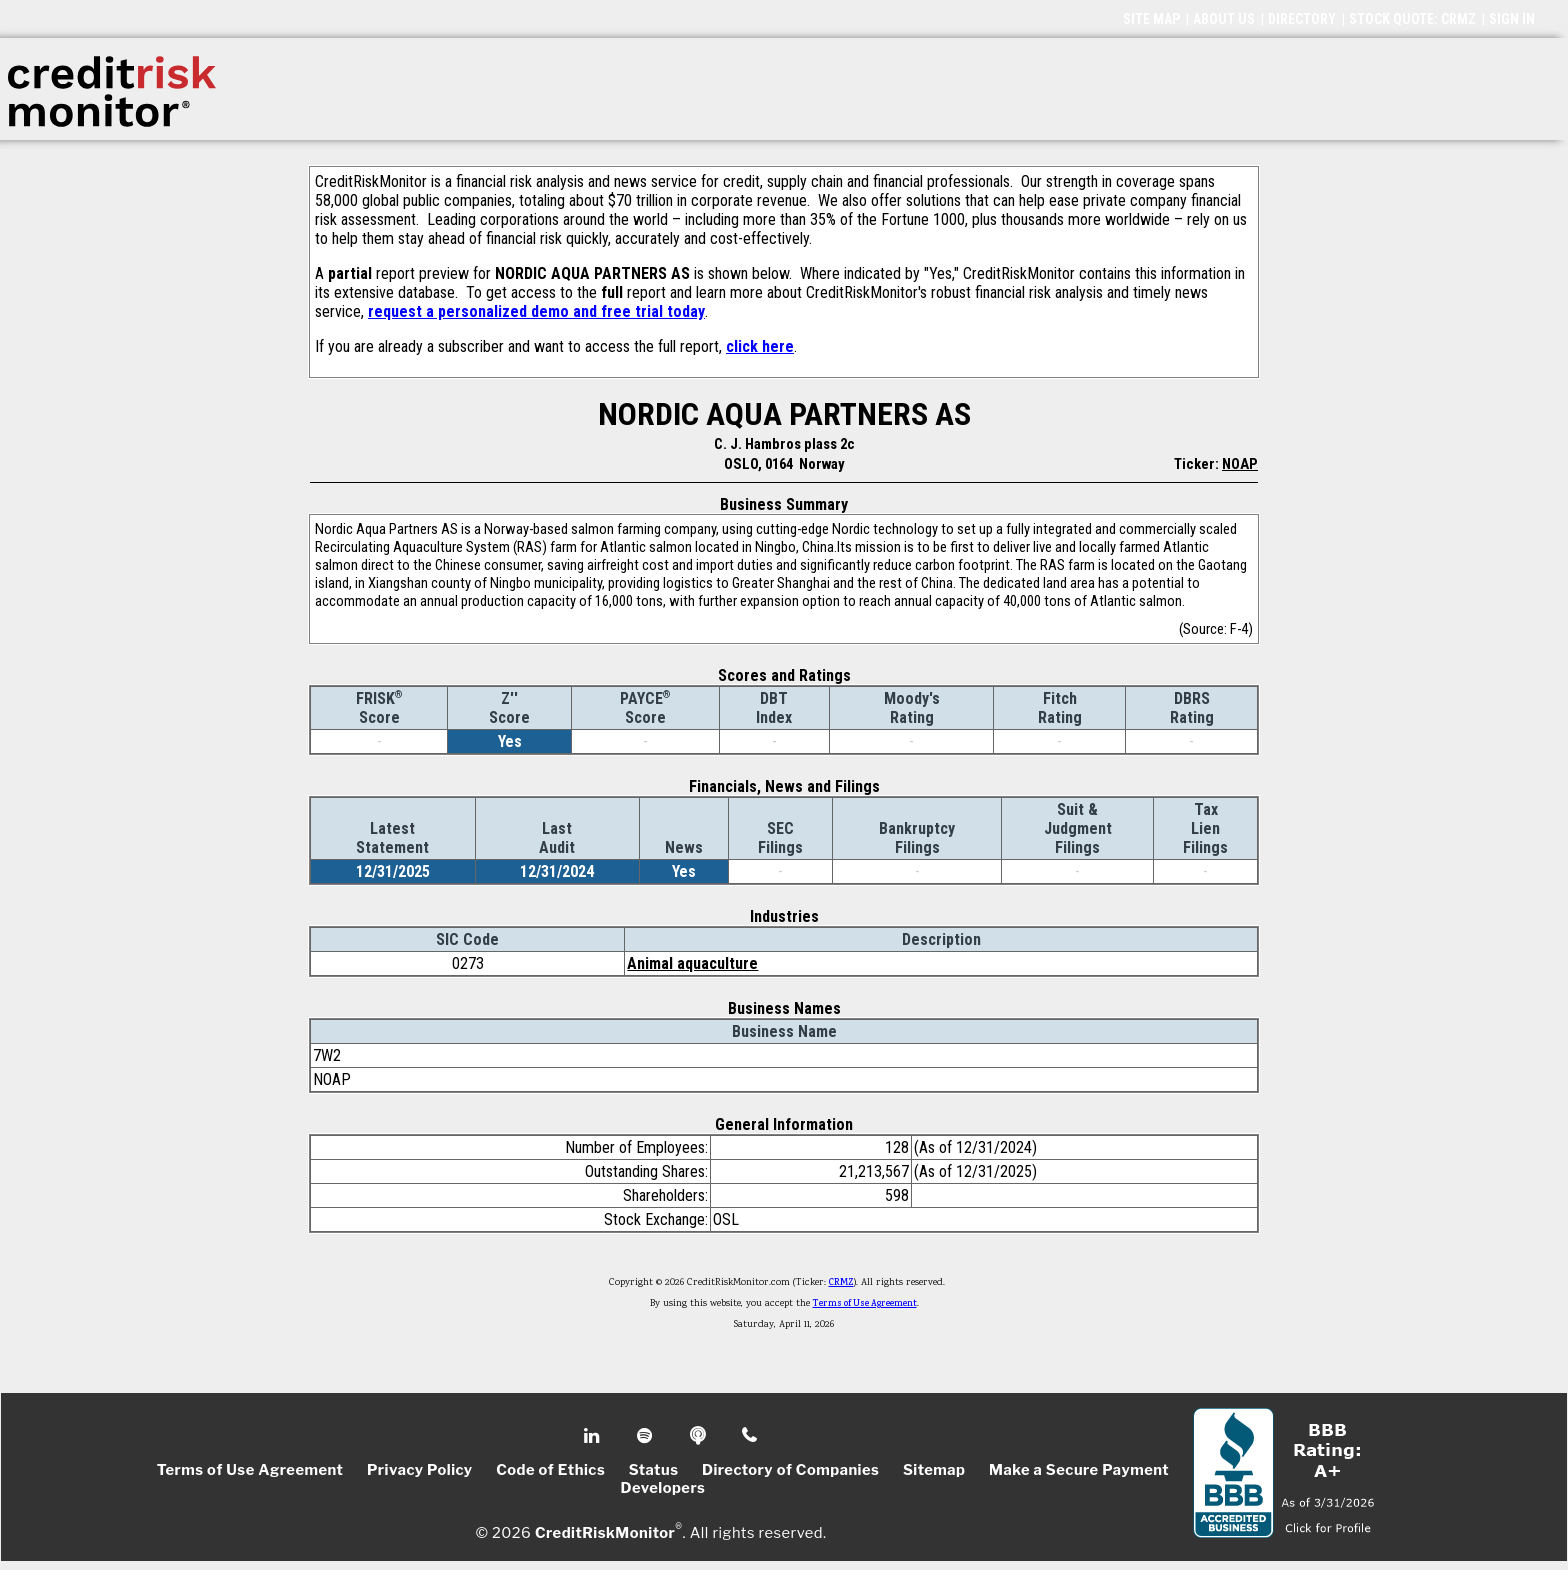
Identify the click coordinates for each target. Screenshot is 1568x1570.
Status (654, 1470)
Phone (750, 1436)
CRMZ (841, 1283)
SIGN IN (1512, 19)
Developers (663, 1488)
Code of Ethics (550, 1470)
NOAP (1240, 464)
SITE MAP (1151, 19)
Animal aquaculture (692, 963)
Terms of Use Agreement (865, 1304)
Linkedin (594, 1436)
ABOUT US (1224, 19)
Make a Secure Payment (1079, 1470)
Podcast (699, 1436)
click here (760, 346)
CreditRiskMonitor (605, 1532)
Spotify (646, 1436)
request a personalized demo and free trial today (536, 311)
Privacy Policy (420, 1470)
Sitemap (934, 1470)
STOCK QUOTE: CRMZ (1412, 19)
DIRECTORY (1302, 19)
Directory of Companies (790, 1470)
